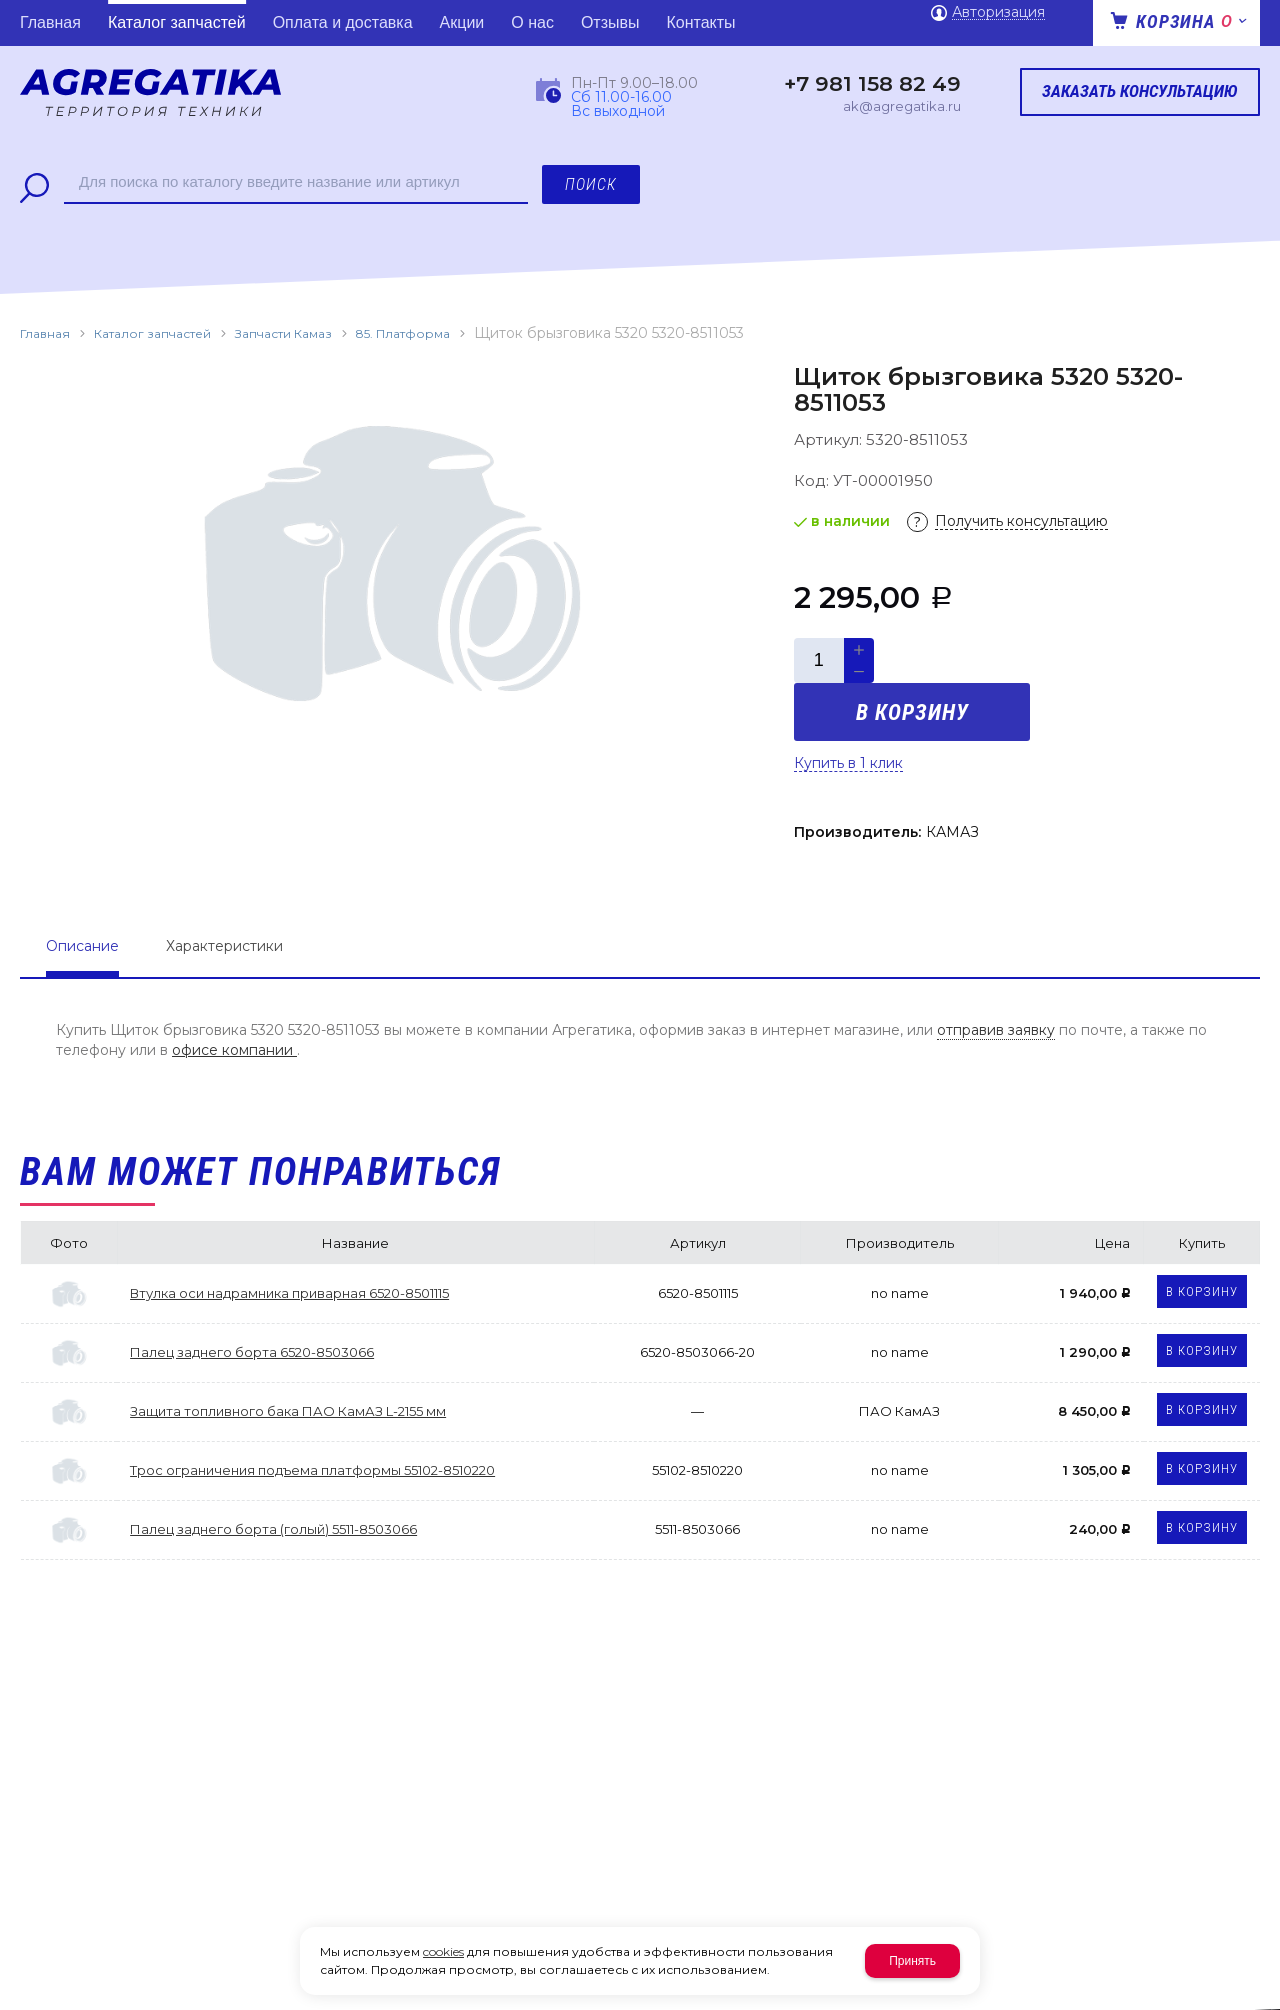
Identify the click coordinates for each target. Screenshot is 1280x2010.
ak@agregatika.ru (902, 106)
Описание (82, 946)
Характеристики (224, 946)
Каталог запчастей (152, 333)
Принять (912, 1961)
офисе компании (234, 1050)
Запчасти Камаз (283, 333)
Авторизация (998, 12)
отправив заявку (996, 1030)
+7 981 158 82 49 (872, 84)
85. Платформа (403, 333)
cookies (443, 1951)
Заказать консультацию (1140, 91)
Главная (45, 333)
